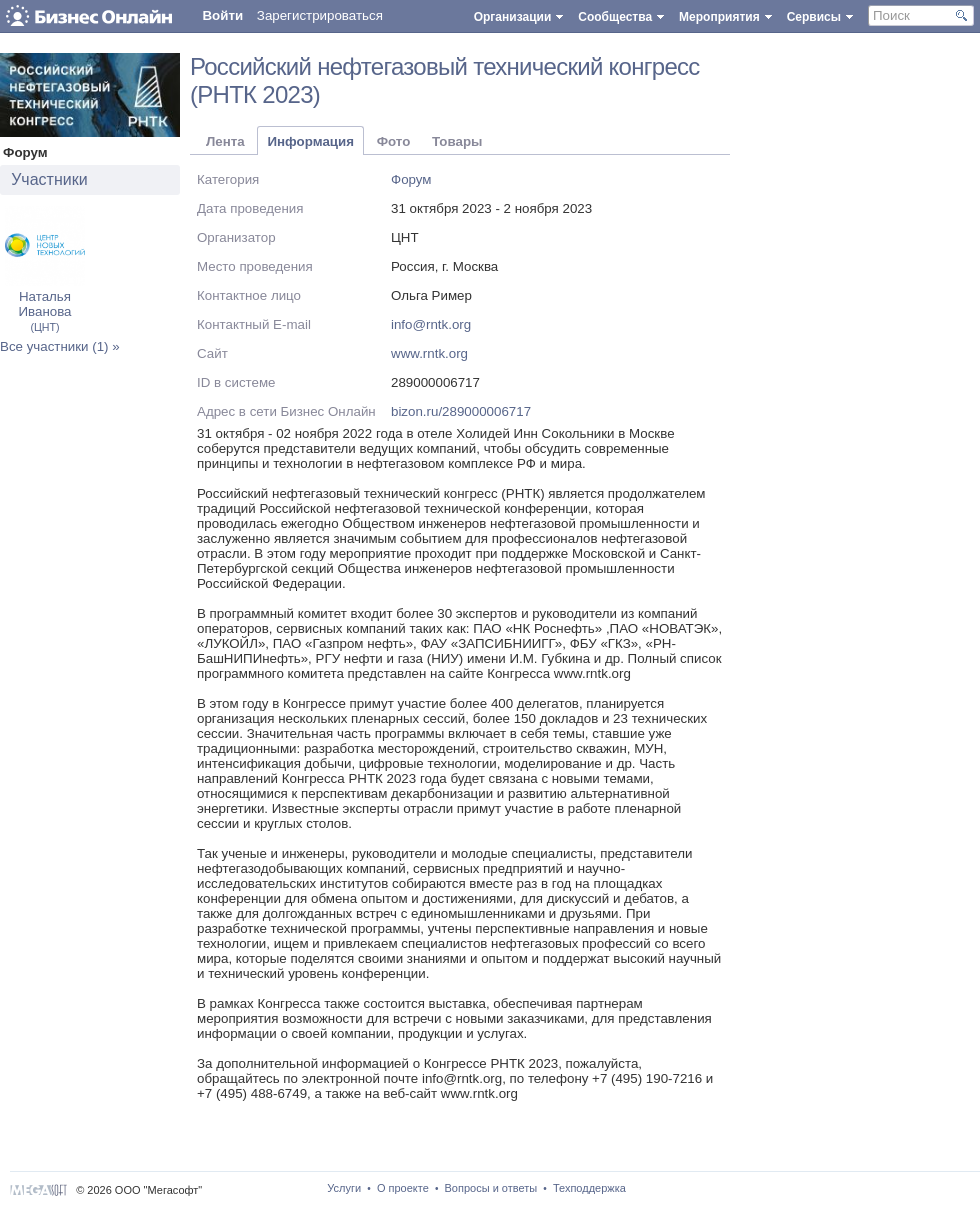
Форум (411, 179)
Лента (225, 141)
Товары (457, 141)
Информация (310, 141)
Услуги (344, 1188)
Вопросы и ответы (491, 1188)
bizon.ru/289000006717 (461, 411)
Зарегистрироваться (320, 15)
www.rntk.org (429, 353)
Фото (394, 141)
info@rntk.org (431, 324)
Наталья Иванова (44, 311)
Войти (222, 15)
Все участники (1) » (60, 346)
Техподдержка (589, 1188)
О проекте (403, 1188)
